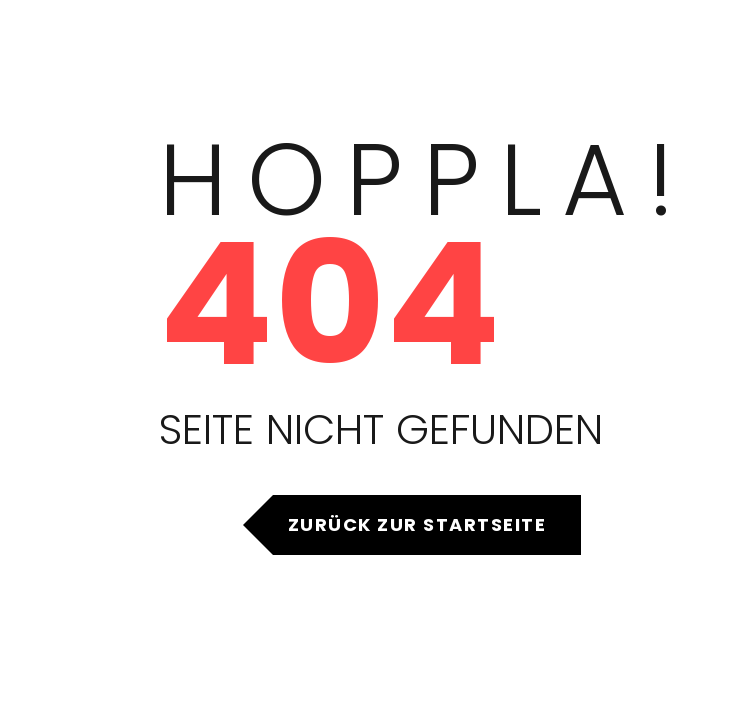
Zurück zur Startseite (417, 524)
